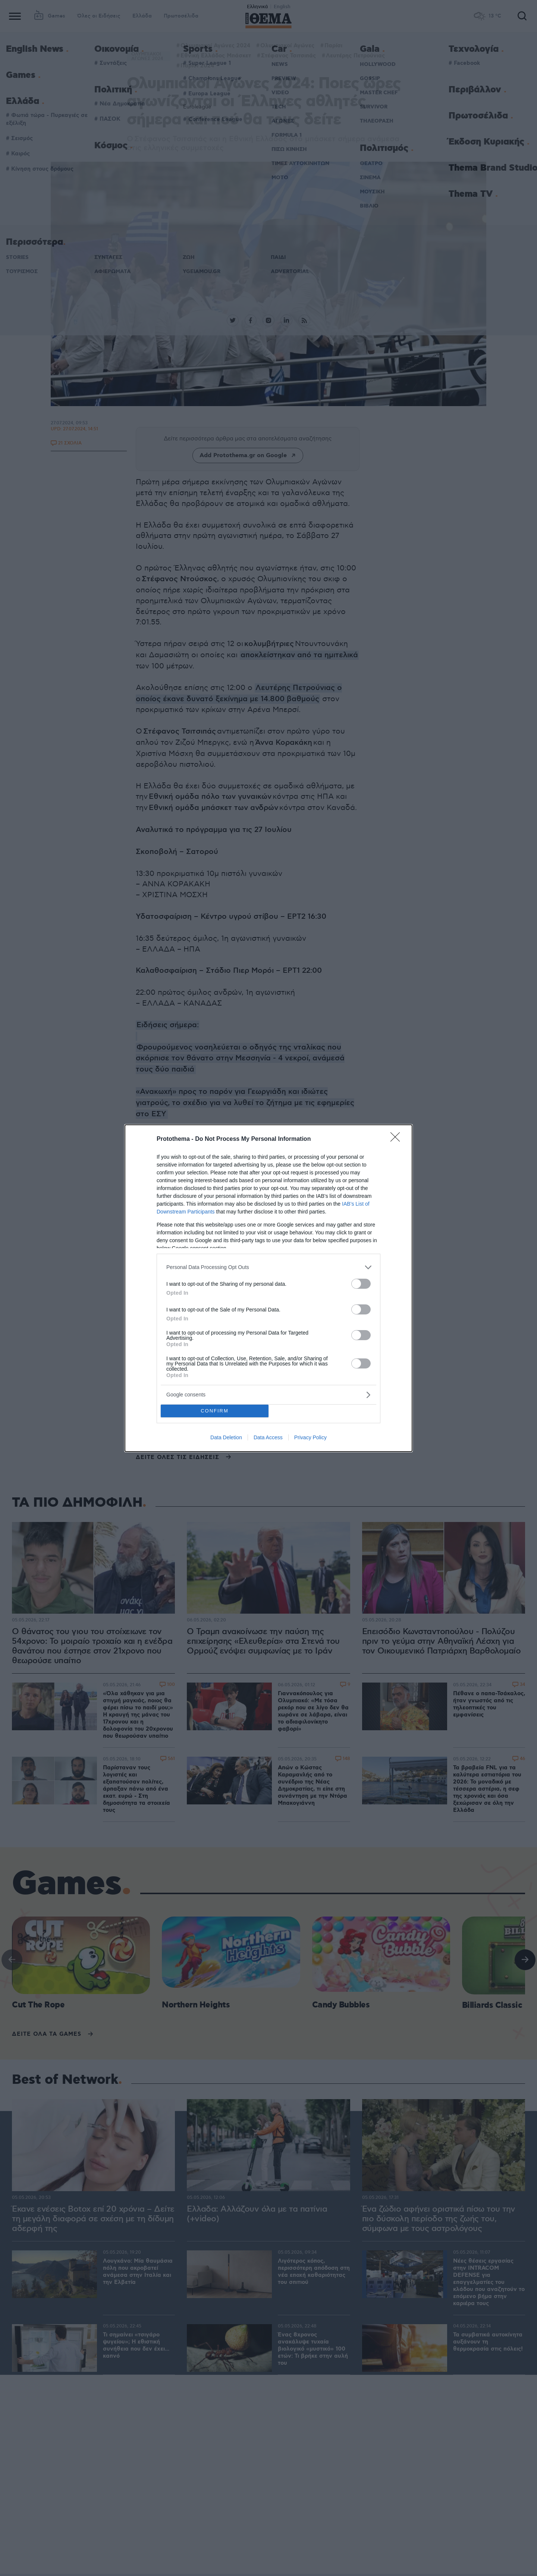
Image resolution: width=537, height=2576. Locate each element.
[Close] (397, 1139)
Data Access (268, 1437)
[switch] (361, 1284)
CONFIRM (215, 1411)
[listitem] (268, 1267)
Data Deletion (226, 1437)
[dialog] (268, 1288)
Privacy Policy (310, 1437)
